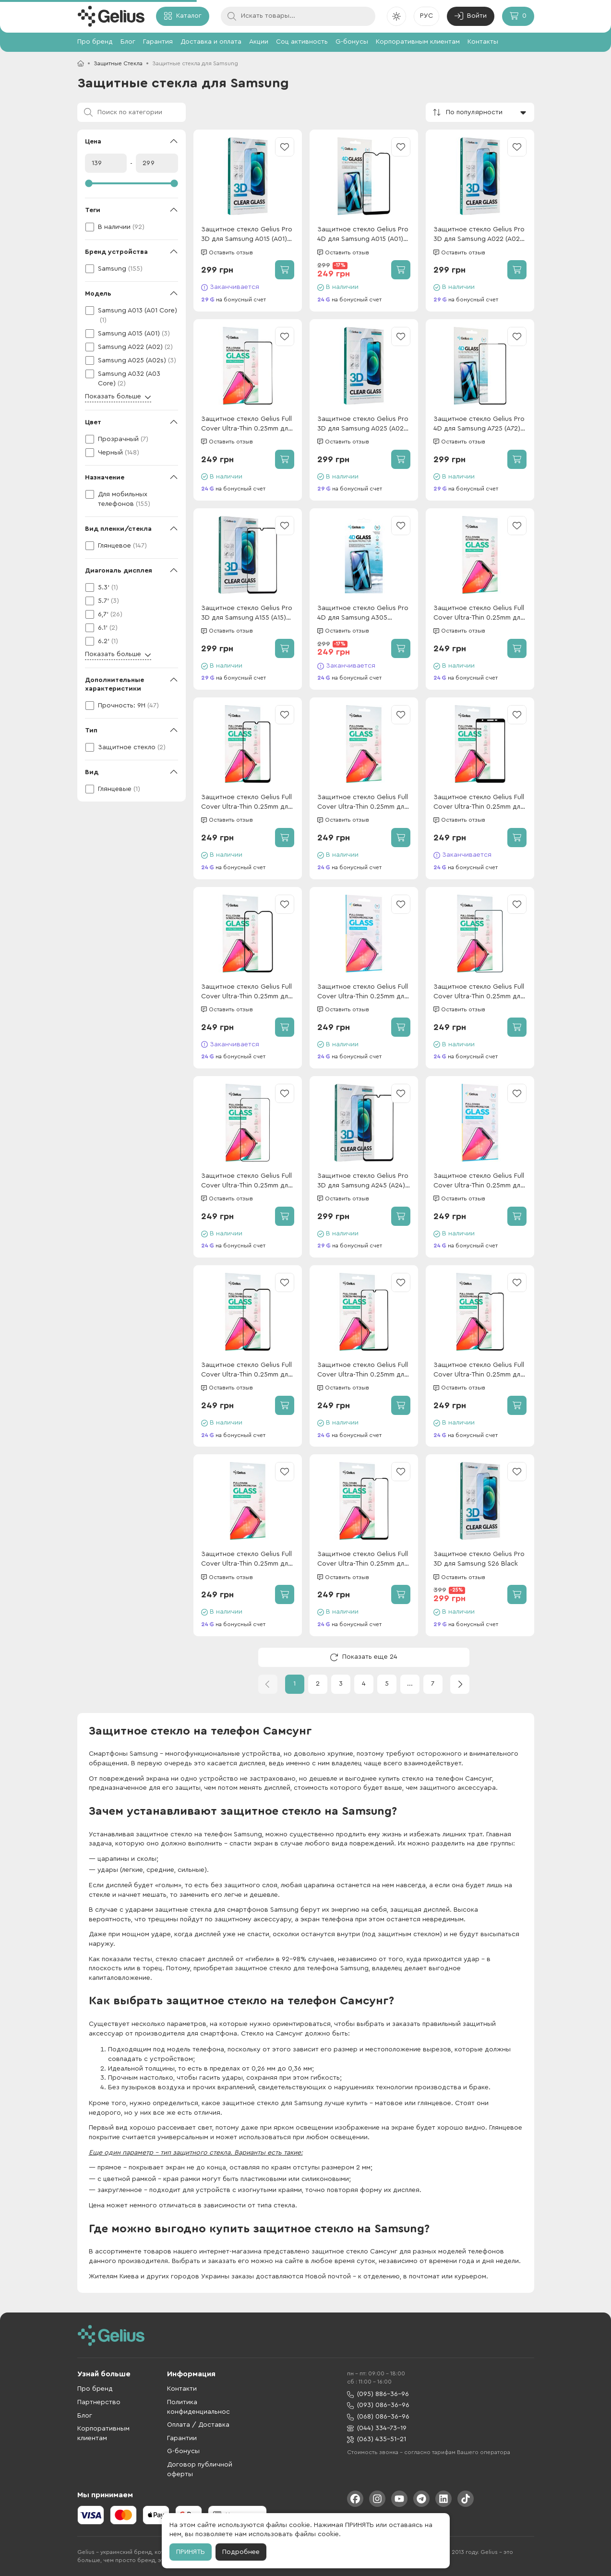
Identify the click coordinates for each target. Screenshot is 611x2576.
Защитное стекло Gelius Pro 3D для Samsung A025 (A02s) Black (363, 424)
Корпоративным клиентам (418, 41)
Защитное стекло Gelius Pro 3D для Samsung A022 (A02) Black (479, 235)
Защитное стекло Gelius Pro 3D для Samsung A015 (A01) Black (246, 235)
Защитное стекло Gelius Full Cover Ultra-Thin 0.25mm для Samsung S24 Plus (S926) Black (246, 1560)
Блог (127, 41)
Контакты (482, 41)
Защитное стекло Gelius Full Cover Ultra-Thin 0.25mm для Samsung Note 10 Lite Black (246, 424)
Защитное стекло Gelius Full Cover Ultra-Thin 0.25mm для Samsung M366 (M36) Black (362, 992)
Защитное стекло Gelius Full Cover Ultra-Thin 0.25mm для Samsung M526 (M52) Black (478, 992)
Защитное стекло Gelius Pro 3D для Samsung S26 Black (479, 1559)
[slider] (131, 183)
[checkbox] (131, 227)
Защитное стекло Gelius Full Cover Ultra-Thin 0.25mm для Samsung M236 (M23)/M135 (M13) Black (246, 1370)
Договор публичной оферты (199, 2469)
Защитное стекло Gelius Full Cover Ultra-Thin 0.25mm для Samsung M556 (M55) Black (478, 1181)
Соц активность (302, 41)
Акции (258, 41)
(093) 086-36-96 (378, 2405)
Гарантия (158, 41)
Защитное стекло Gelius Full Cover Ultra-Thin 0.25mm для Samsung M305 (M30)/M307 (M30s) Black (246, 803)
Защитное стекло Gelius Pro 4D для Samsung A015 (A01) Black (362, 235)
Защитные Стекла (118, 63)
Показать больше (118, 396)
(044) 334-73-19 (377, 2428)
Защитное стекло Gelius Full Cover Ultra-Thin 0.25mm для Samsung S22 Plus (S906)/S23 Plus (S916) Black (246, 1181)
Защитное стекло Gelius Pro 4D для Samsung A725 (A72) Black (479, 424)
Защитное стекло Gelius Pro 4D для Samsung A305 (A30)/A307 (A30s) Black (362, 614)
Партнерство (98, 2402)
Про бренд (95, 41)
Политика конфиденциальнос (198, 2407)
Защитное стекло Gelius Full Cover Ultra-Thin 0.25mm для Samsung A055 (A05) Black (362, 1560)
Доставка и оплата (210, 41)
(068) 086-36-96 (378, 2416)
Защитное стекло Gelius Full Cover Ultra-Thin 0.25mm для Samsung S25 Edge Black (478, 614)
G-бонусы (351, 41)
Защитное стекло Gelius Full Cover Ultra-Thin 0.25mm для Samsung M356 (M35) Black (362, 803)
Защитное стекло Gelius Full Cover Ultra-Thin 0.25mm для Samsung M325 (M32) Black (362, 1370)
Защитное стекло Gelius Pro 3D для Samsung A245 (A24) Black (362, 1181)
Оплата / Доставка (198, 2424)
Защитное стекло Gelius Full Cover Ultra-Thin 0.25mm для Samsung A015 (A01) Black (246, 992)
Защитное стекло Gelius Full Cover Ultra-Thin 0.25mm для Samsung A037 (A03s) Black (478, 1370)
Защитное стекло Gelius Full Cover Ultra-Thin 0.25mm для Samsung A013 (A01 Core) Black (478, 803)
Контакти (182, 2388)
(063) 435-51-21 (376, 2439)
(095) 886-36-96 (378, 2394)
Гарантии (182, 2438)
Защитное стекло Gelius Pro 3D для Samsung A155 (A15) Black (246, 614)
